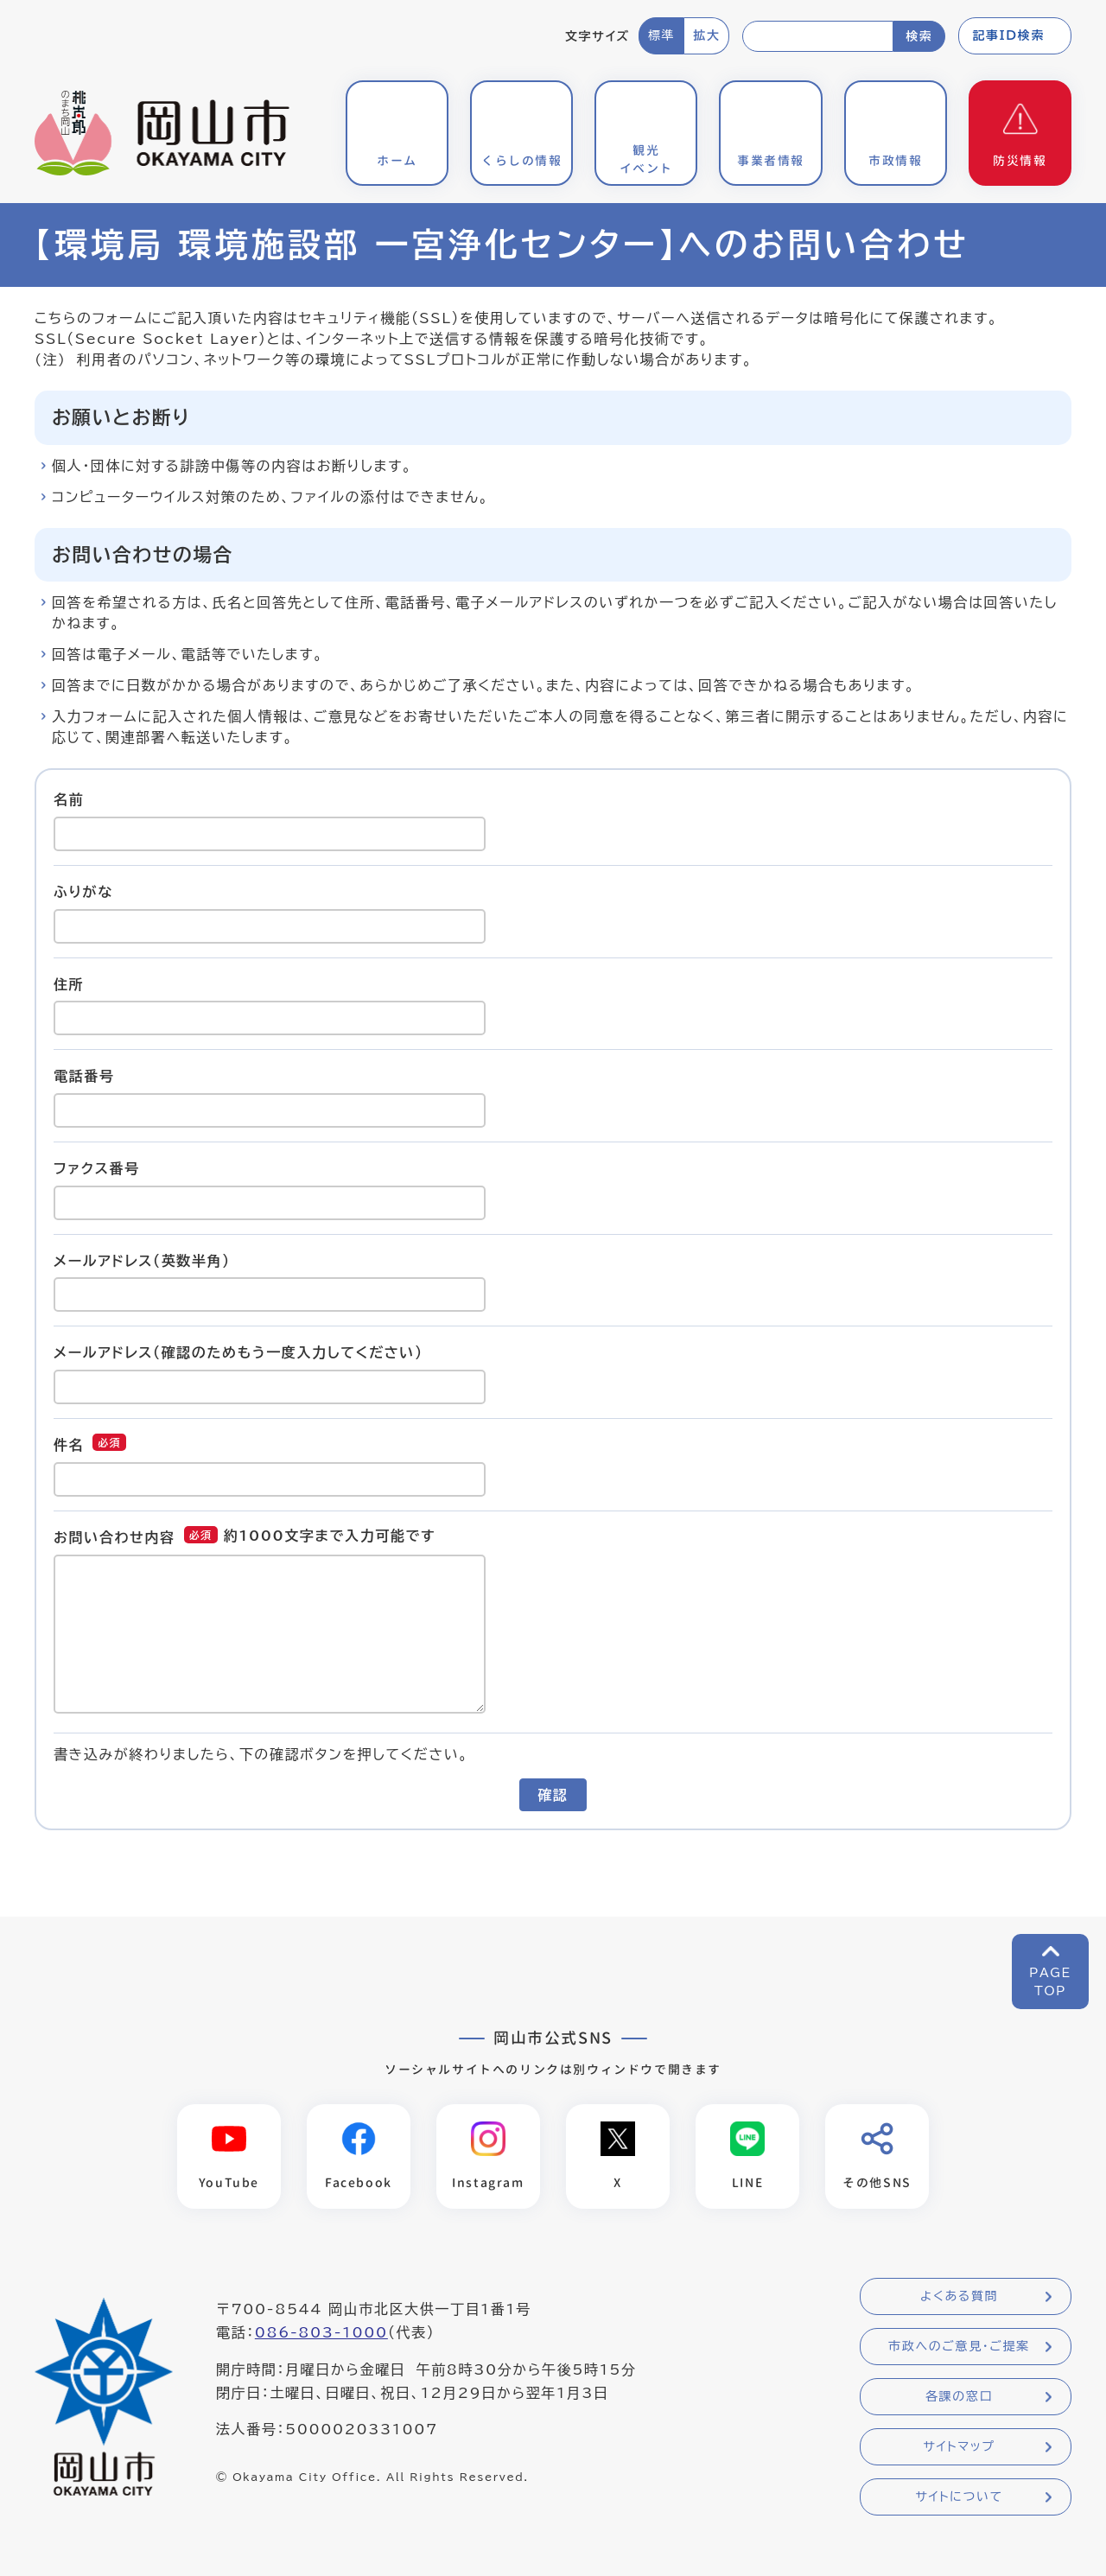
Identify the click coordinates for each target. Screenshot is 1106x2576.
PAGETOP (1050, 1982)
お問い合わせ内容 (114, 1537)
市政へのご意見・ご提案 (959, 2346)
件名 (69, 1445)
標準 (661, 35)
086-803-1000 (321, 2332)
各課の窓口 (959, 2396)
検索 (919, 36)
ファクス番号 (97, 1168)
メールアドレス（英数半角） (142, 1260)
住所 (69, 983)
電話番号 (84, 1076)
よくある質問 (959, 2296)
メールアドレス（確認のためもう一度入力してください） (238, 1352)
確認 (552, 1795)
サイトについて (958, 2496)
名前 (69, 799)
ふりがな (83, 892)
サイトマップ (959, 2446)
